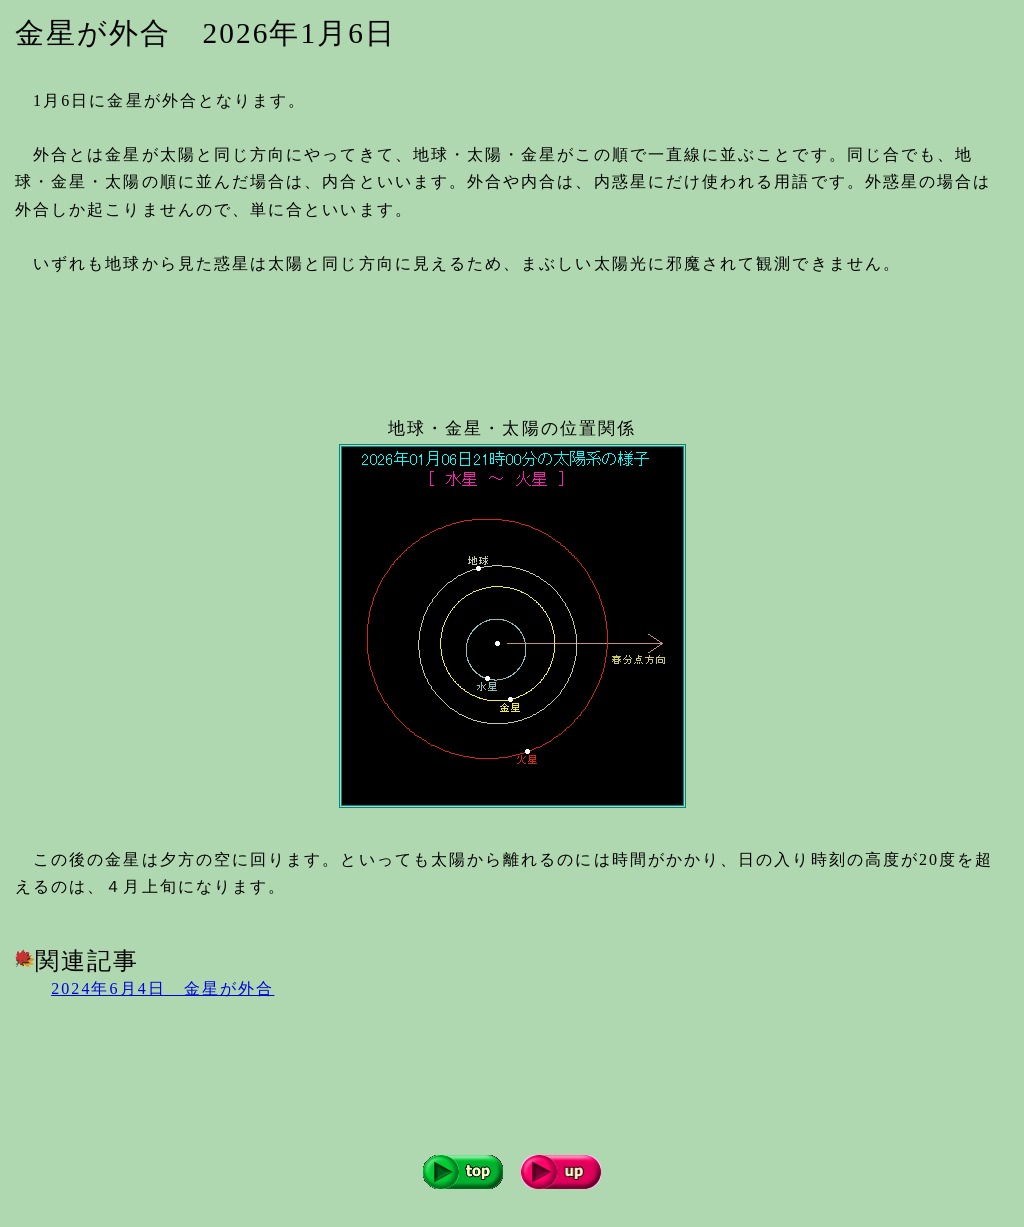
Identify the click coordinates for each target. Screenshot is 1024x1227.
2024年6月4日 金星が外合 (162, 988)
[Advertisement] (379, 338)
